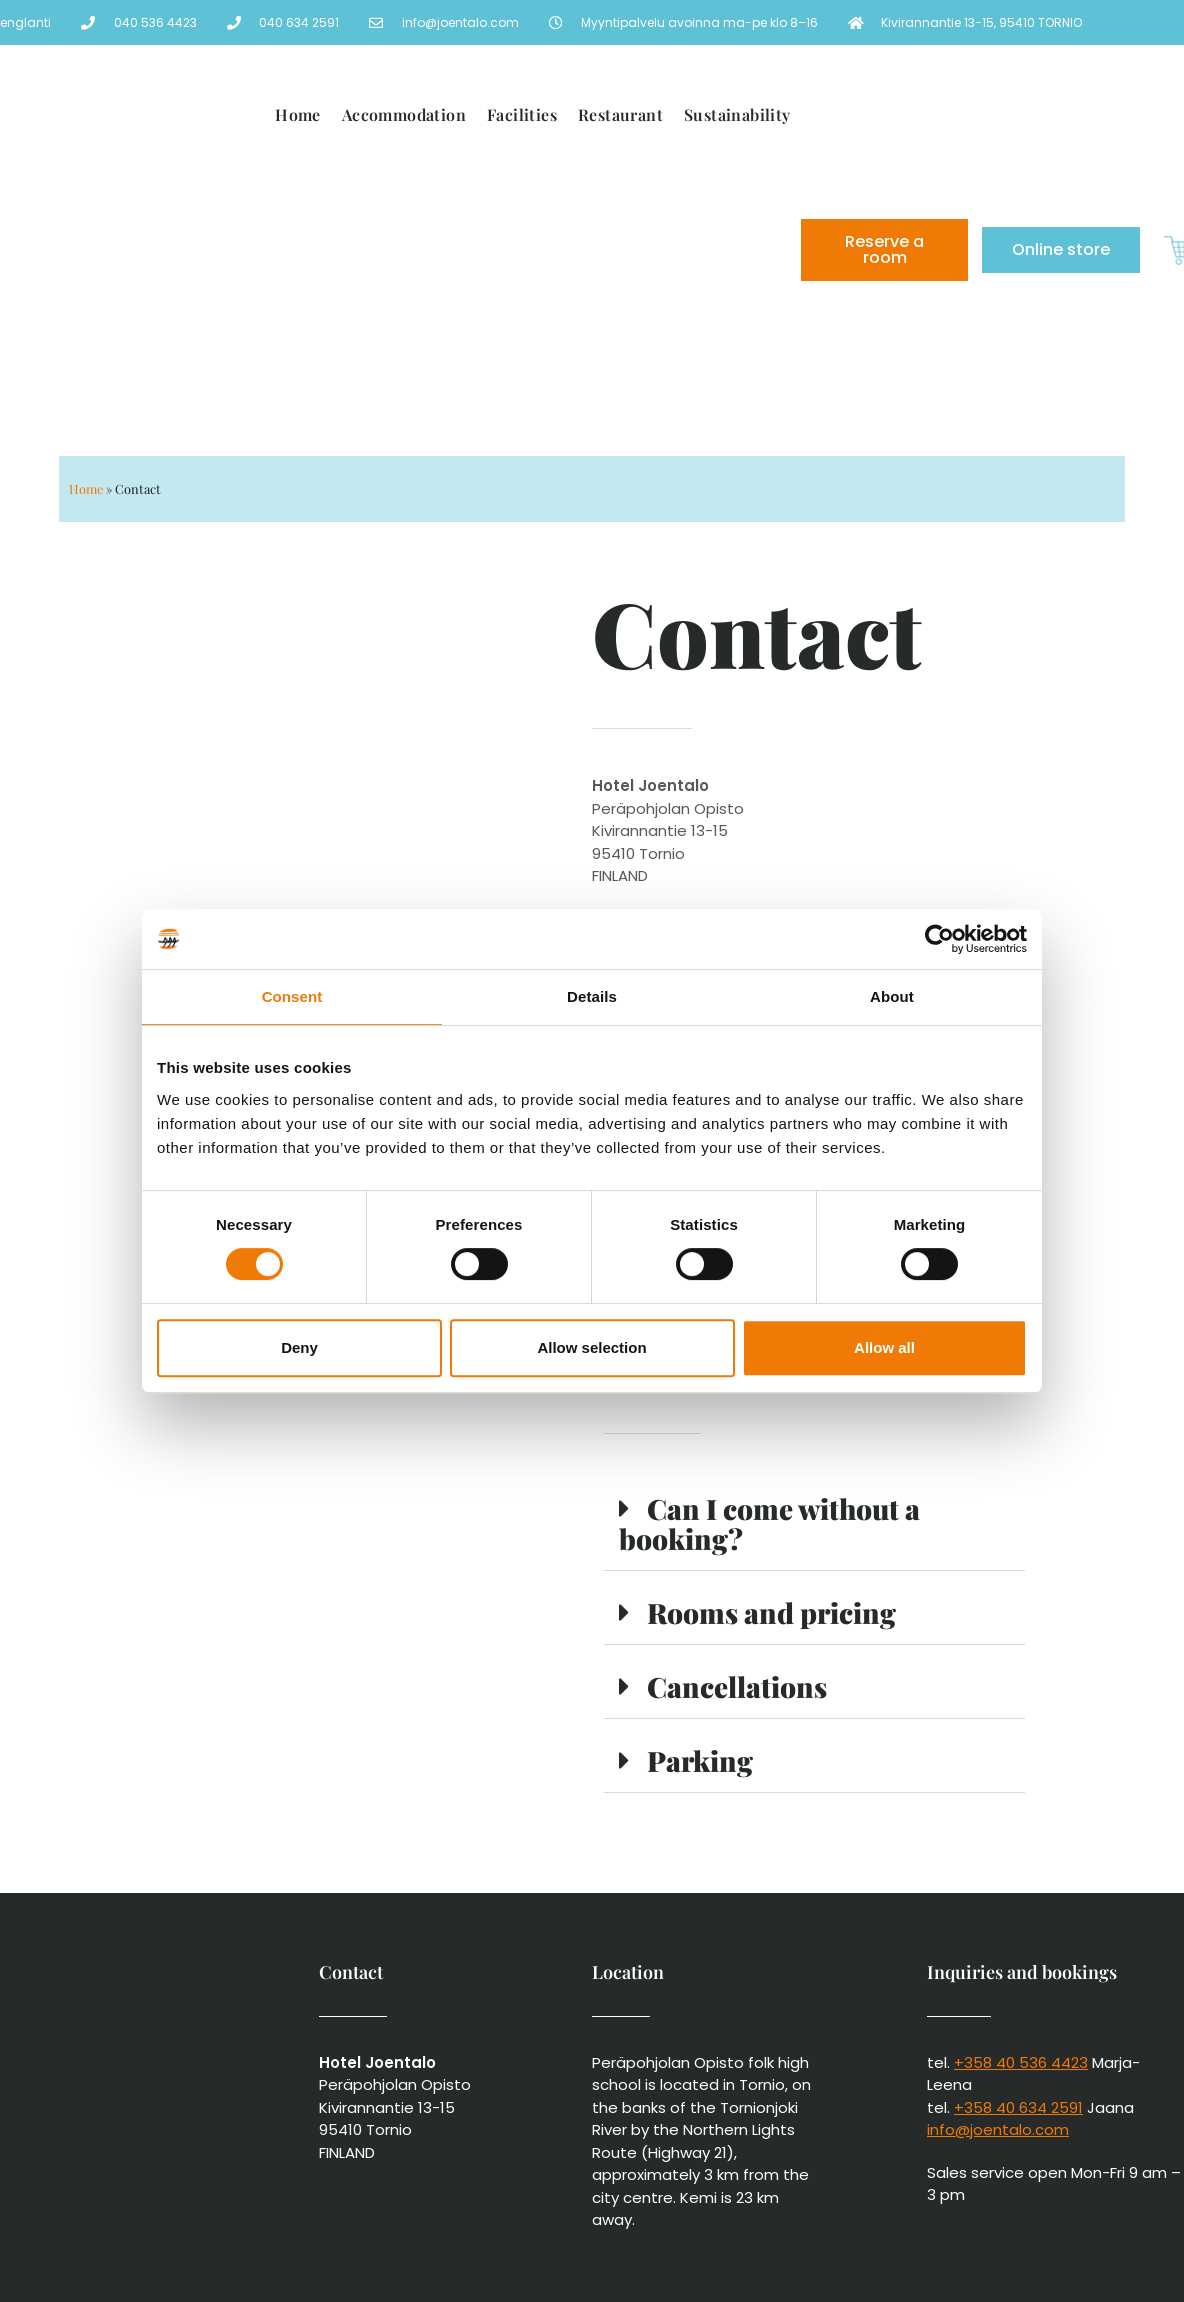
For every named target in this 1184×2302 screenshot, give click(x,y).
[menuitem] (641, 320)
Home (298, 114)
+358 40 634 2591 (1018, 2107)
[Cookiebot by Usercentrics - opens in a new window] (939, 939)
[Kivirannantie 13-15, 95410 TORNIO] (325, 808)
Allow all (884, 1347)
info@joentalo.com (998, 2129)
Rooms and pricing (771, 1612)
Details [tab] (592, 996)
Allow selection (591, 1347)
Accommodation (404, 114)
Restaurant (620, 114)
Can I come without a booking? (769, 1523)
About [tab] (892, 996)
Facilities (522, 114)
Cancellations (737, 1686)
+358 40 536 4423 (1021, 2062)
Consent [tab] (292, 996)
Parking (700, 1760)
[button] (814, 1525)
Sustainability (737, 114)
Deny (299, 1347)
